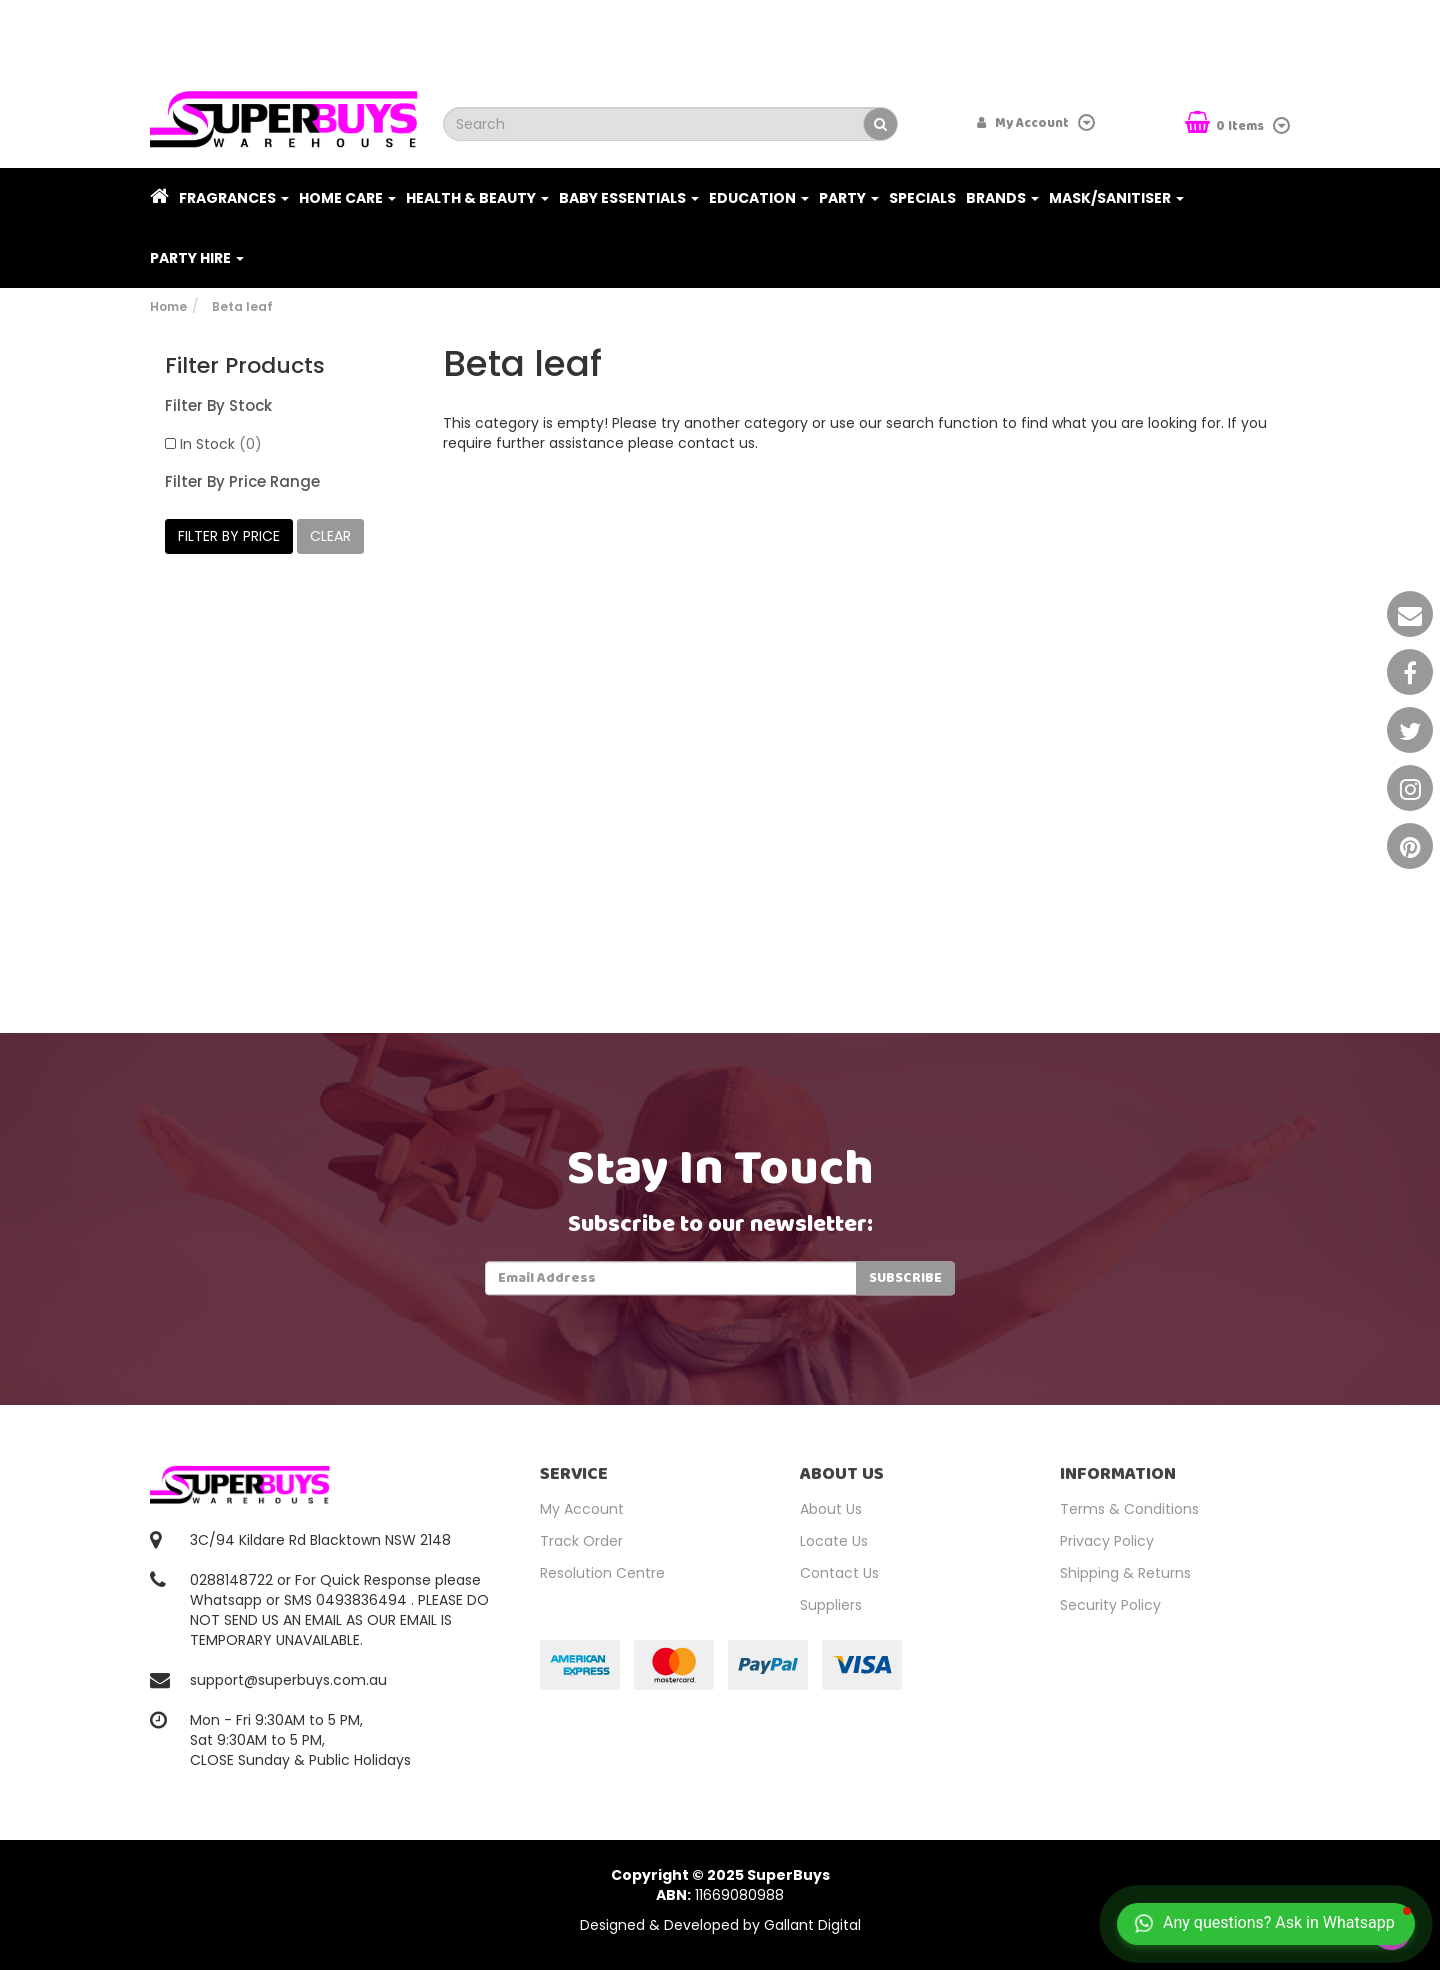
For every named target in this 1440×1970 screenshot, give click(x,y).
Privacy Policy (1107, 1541)
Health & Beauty (477, 198)
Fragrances (234, 198)
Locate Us (834, 1541)
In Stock (221, 444)
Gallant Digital (812, 1925)
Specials (922, 198)
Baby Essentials (629, 198)
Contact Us (839, 1573)
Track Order (581, 1541)
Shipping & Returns (1125, 1573)
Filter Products (245, 366)
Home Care (347, 198)
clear (330, 536)
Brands (1002, 198)
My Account (582, 1509)
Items (1226, 124)
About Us (831, 1509)
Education (759, 198)
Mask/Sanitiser (1116, 198)
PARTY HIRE (197, 258)
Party (849, 198)
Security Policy (1110, 1605)
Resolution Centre (602, 1573)
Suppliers (831, 1605)
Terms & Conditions (1129, 1509)
